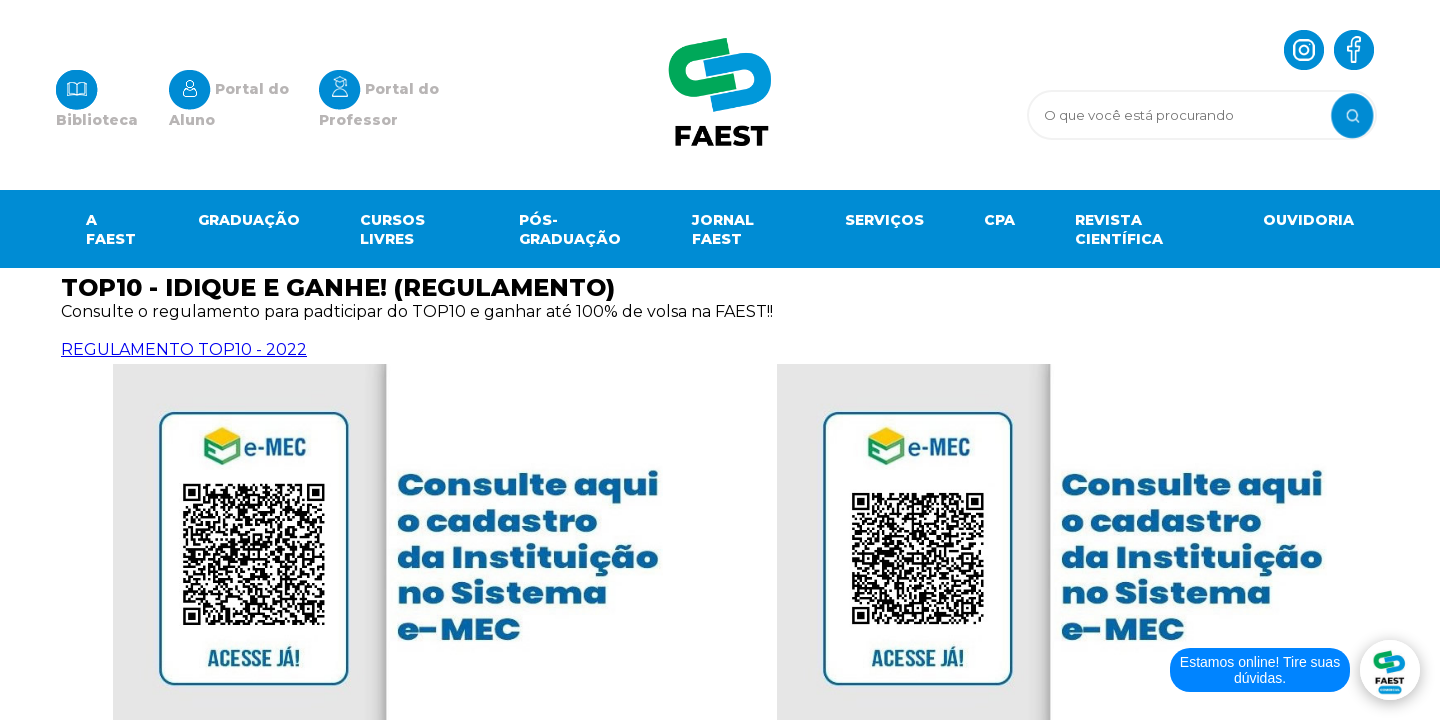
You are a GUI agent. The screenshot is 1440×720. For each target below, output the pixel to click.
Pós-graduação (570, 229)
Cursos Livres (392, 229)
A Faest (111, 229)
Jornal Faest (723, 229)
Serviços (884, 220)
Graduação (249, 220)
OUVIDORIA (1308, 220)
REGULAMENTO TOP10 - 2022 (184, 349)
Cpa (999, 220)
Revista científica (1119, 229)
